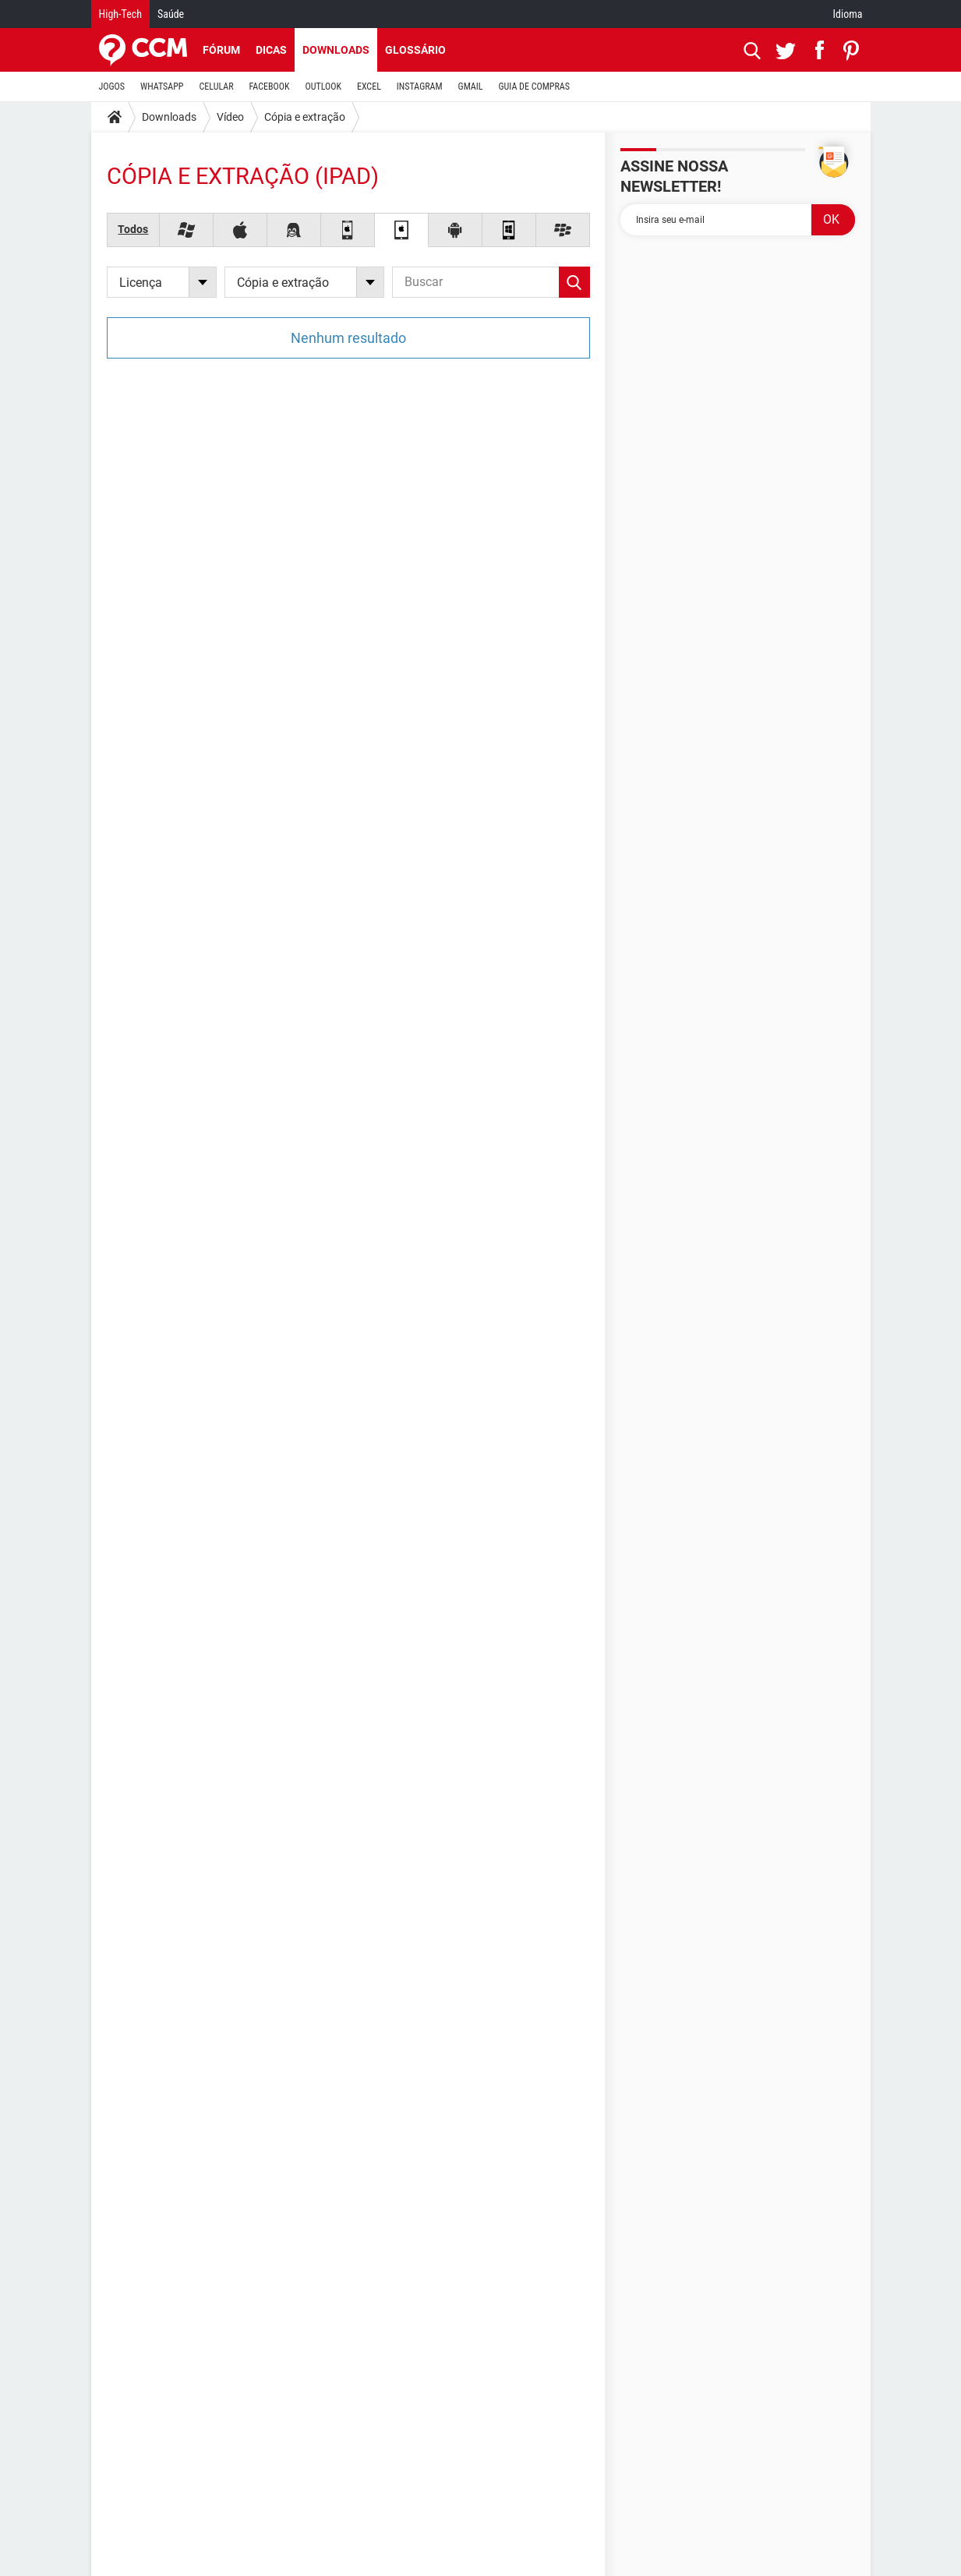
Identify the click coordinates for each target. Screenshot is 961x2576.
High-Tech (120, 14)
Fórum (221, 50)
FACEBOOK (269, 86)
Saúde (170, 14)
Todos (133, 229)
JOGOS (112, 86)
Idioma (848, 14)
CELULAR (217, 86)
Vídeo (230, 117)
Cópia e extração (304, 117)
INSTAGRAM (420, 86)
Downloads (335, 50)
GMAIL (470, 86)
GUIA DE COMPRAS (534, 86)
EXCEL (369, 86)
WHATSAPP (161, 86)
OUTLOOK (323, 86)
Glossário (415, 50)
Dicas (271, 50)
